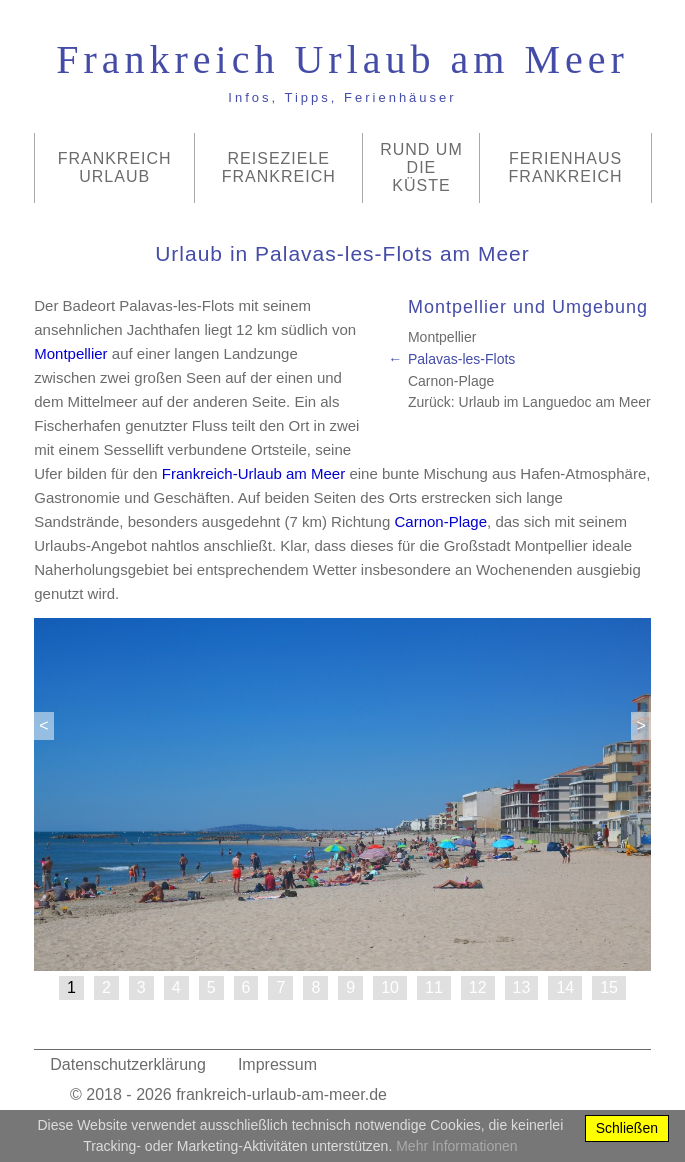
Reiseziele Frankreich (279, 167)
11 (434, 987)
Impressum (277, 1064)
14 (565, 987)
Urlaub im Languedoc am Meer (555, 402)
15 (609, 987)
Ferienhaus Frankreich (566, 167)
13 (522, 987)
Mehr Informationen (456, 1146)
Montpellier (442, 337)
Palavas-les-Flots (461, 359)
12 (478, 987)
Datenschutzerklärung (128, 1064)
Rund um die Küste (421, 167)
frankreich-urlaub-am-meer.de (281, 1094)
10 (390, 987)
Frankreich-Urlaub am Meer (253, 473)
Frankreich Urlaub (115, 167)
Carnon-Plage (451, 381)
